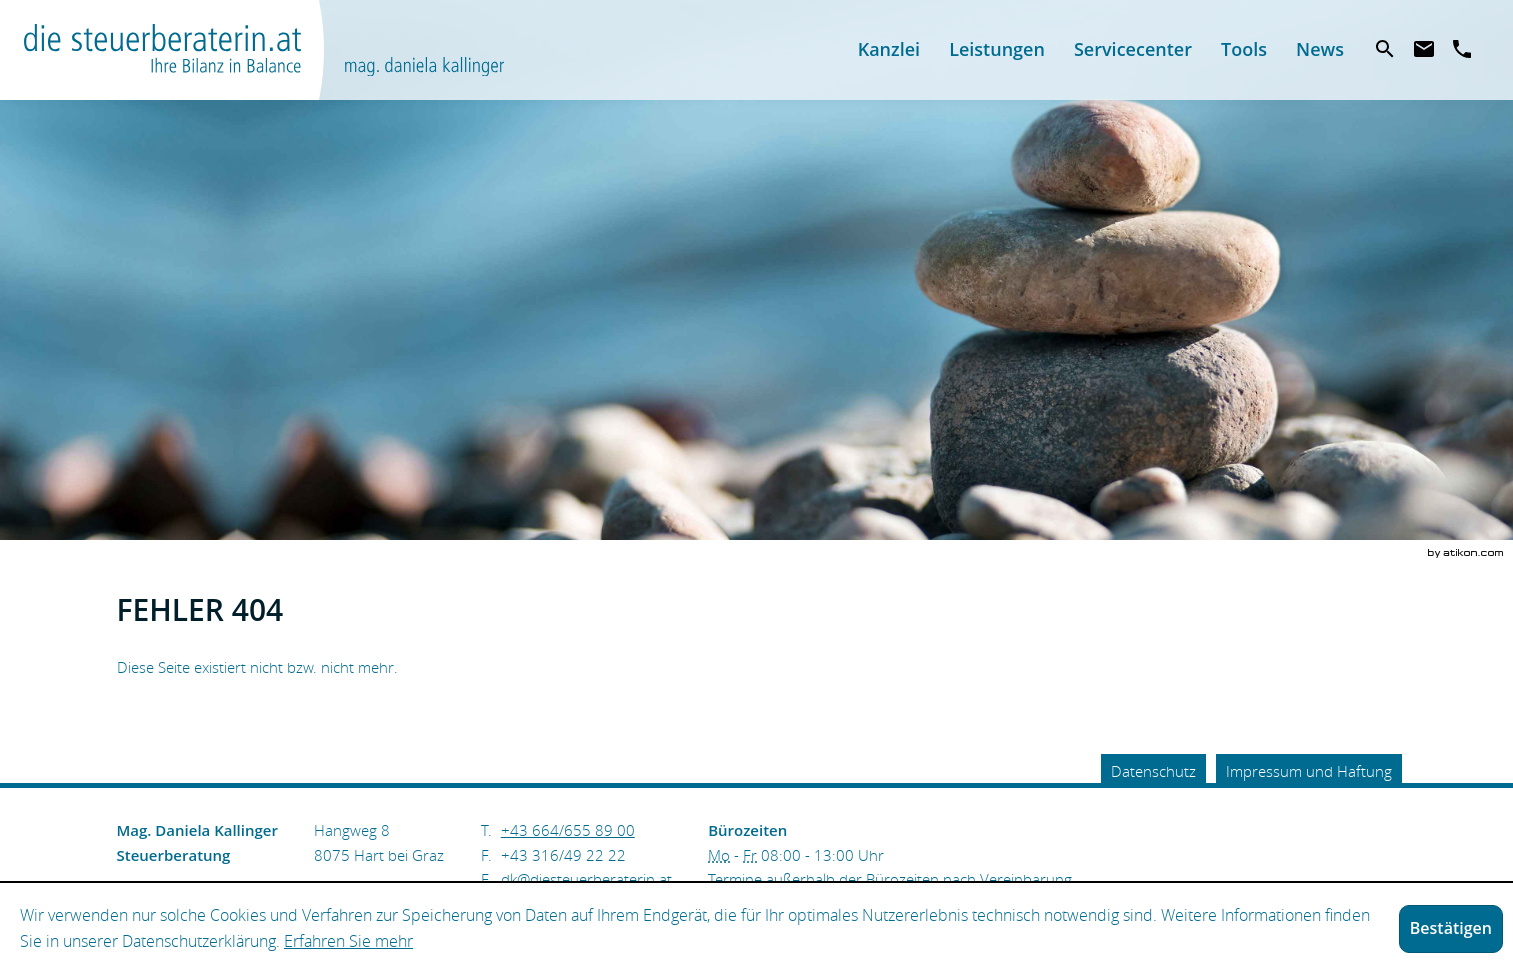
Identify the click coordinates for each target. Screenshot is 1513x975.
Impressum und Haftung (1309, 771)
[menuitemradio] (997, 49)
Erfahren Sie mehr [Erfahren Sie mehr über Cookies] (348, 941)
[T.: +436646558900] (1462, 50)
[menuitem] (888, 49)
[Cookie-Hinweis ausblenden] (1451, 929)
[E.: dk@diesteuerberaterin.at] (586, 879)
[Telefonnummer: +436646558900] (568, 830)
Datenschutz (1153, 771)
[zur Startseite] (264, 50)
